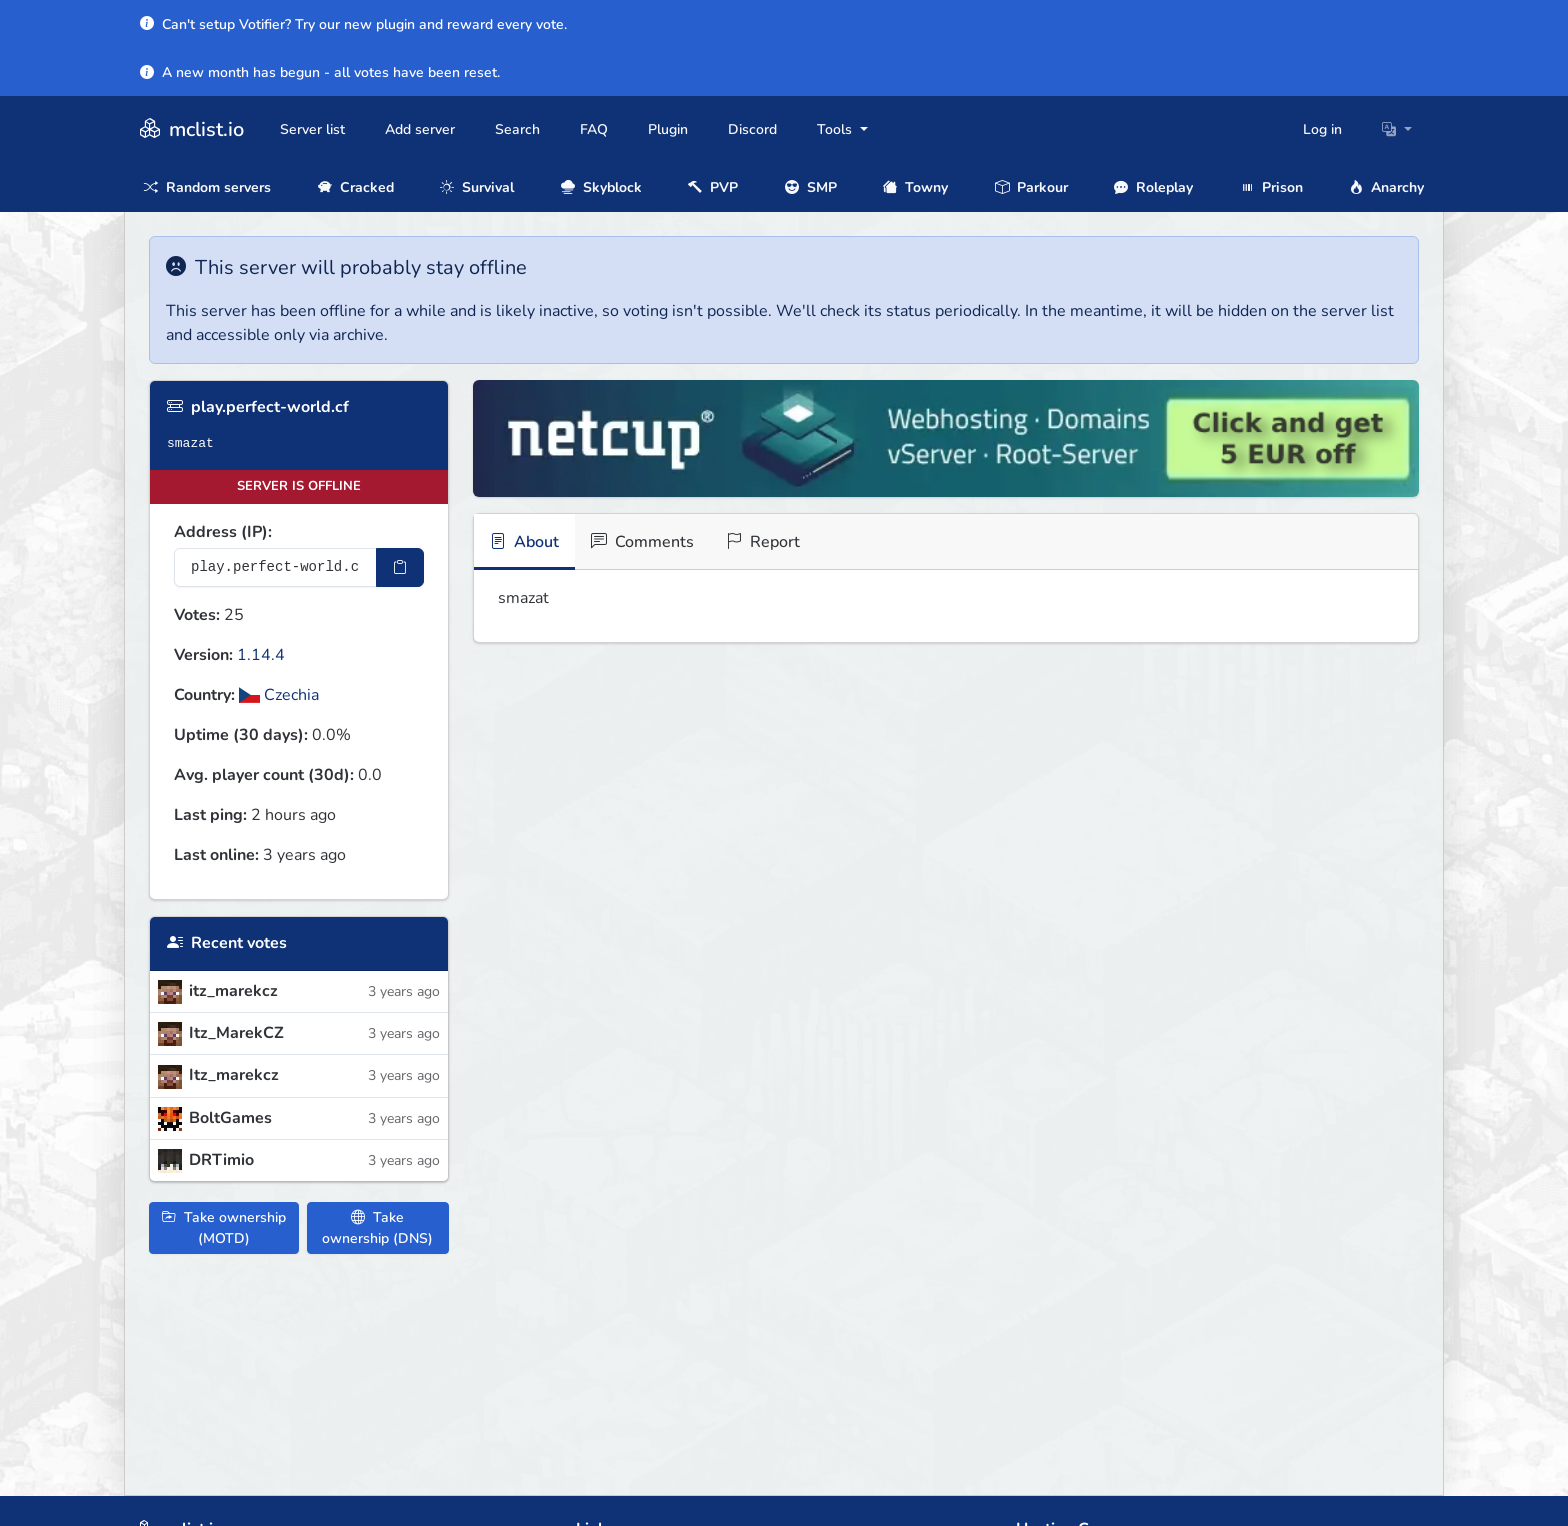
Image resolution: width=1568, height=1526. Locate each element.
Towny (915, 187)
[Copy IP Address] (400, 567)
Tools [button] (836, 129)
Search (517, 129)
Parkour (1031, 187)
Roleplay (1153, 187)
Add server (420, 129)
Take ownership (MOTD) (224, 1228)
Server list (312, 129)
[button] (1397, 129)
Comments (642, 542)
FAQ (594, 129)
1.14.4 (261, 655)
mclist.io (190, 129)
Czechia (279, 695)
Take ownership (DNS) (377, 1228)
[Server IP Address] (275, 567)
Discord (752, 129)
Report (763, 542)
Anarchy (1386, 187)
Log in (1322, 129)
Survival (477, 187)
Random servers (207, 187)
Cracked (356, 187)
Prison (1271, 187)
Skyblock (601, 187)
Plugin (668, 129)
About (524, 542)
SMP (811, 187)
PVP (713, 187)
